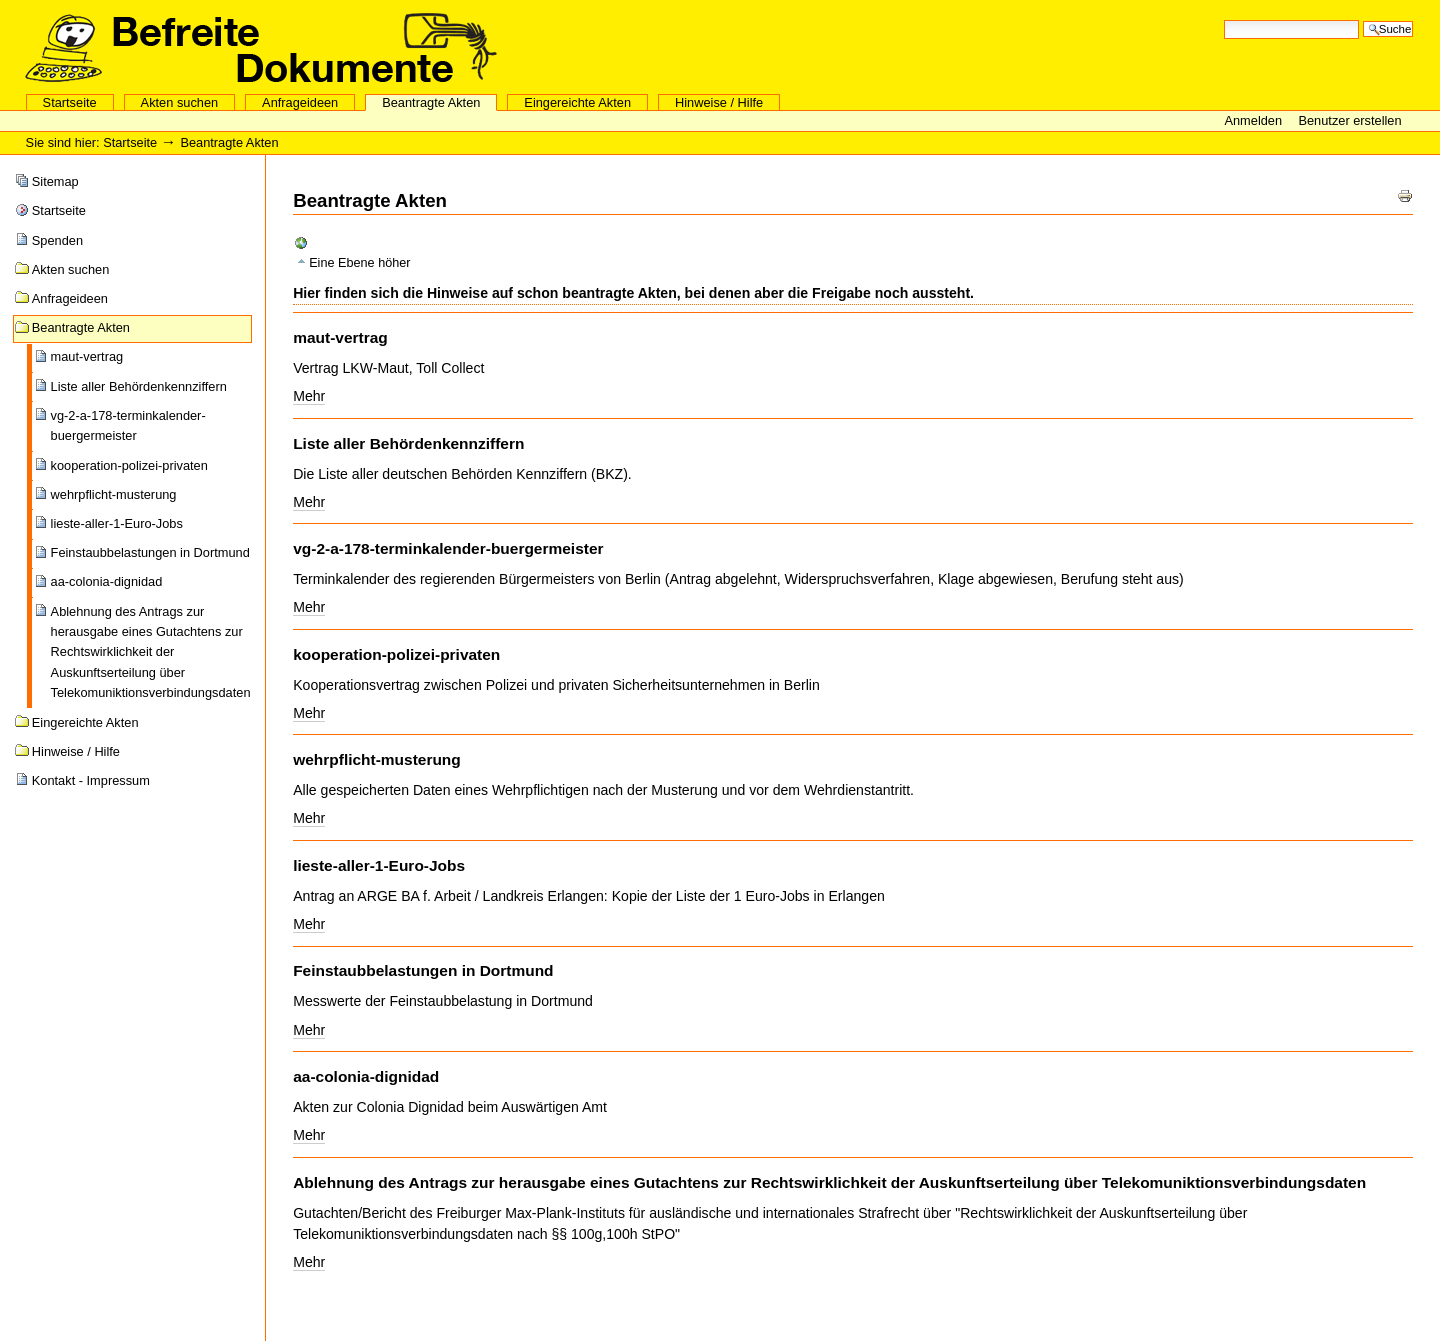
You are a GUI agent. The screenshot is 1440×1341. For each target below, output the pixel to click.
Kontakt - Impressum (91, 780)
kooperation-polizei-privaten (129, 465)
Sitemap (55, 181)
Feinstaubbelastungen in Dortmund (150, 552)
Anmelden (1254, 120)
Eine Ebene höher (359, 263)
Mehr (309, 396)
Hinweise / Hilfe (719, 102)
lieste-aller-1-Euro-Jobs (117, 523)
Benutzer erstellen (1349, 120)
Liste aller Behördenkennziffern (139, 386)
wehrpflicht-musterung (114, 494)
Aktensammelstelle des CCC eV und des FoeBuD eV (261, 47)
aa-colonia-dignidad (107, 581)
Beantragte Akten (431, 102)
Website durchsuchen (1223, 18)
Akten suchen (180, 102)
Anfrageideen (300, 102)
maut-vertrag (87, 356)
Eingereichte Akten (577, 102)
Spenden (57, 240)
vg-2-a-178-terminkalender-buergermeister (128, 425)
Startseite (70, 102)
